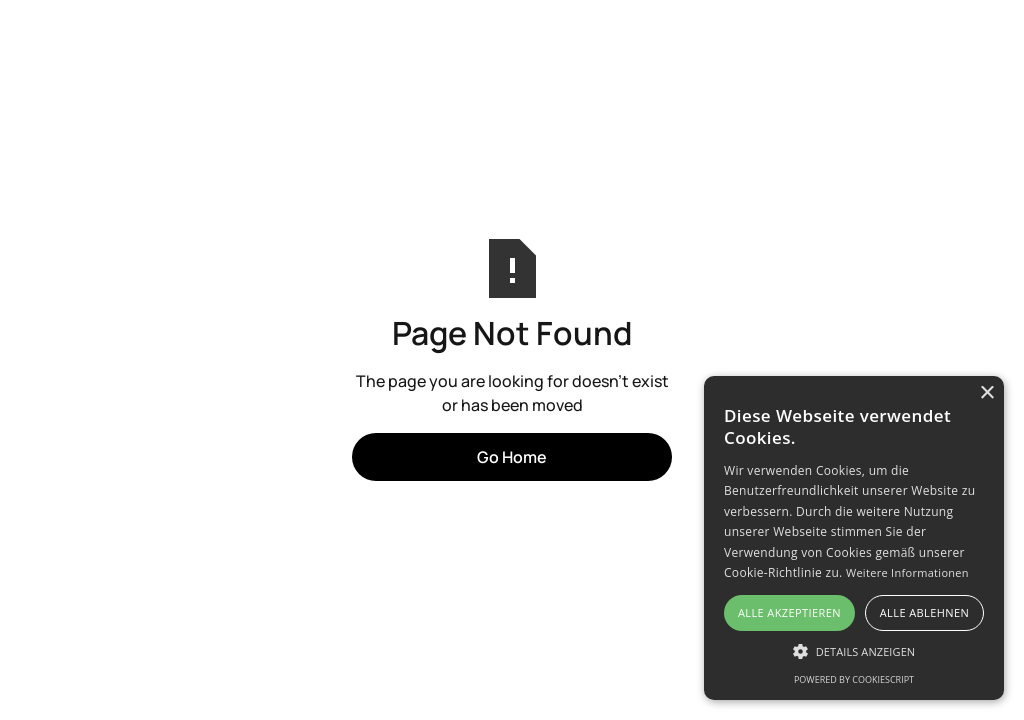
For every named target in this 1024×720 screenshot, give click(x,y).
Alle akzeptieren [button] (789, 612)
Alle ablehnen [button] (924, 612)
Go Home (512, 457)
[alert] (854, 538)
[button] (854, 651)
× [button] (986, 393)
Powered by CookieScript (854, 679)
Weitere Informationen (907, 572)
